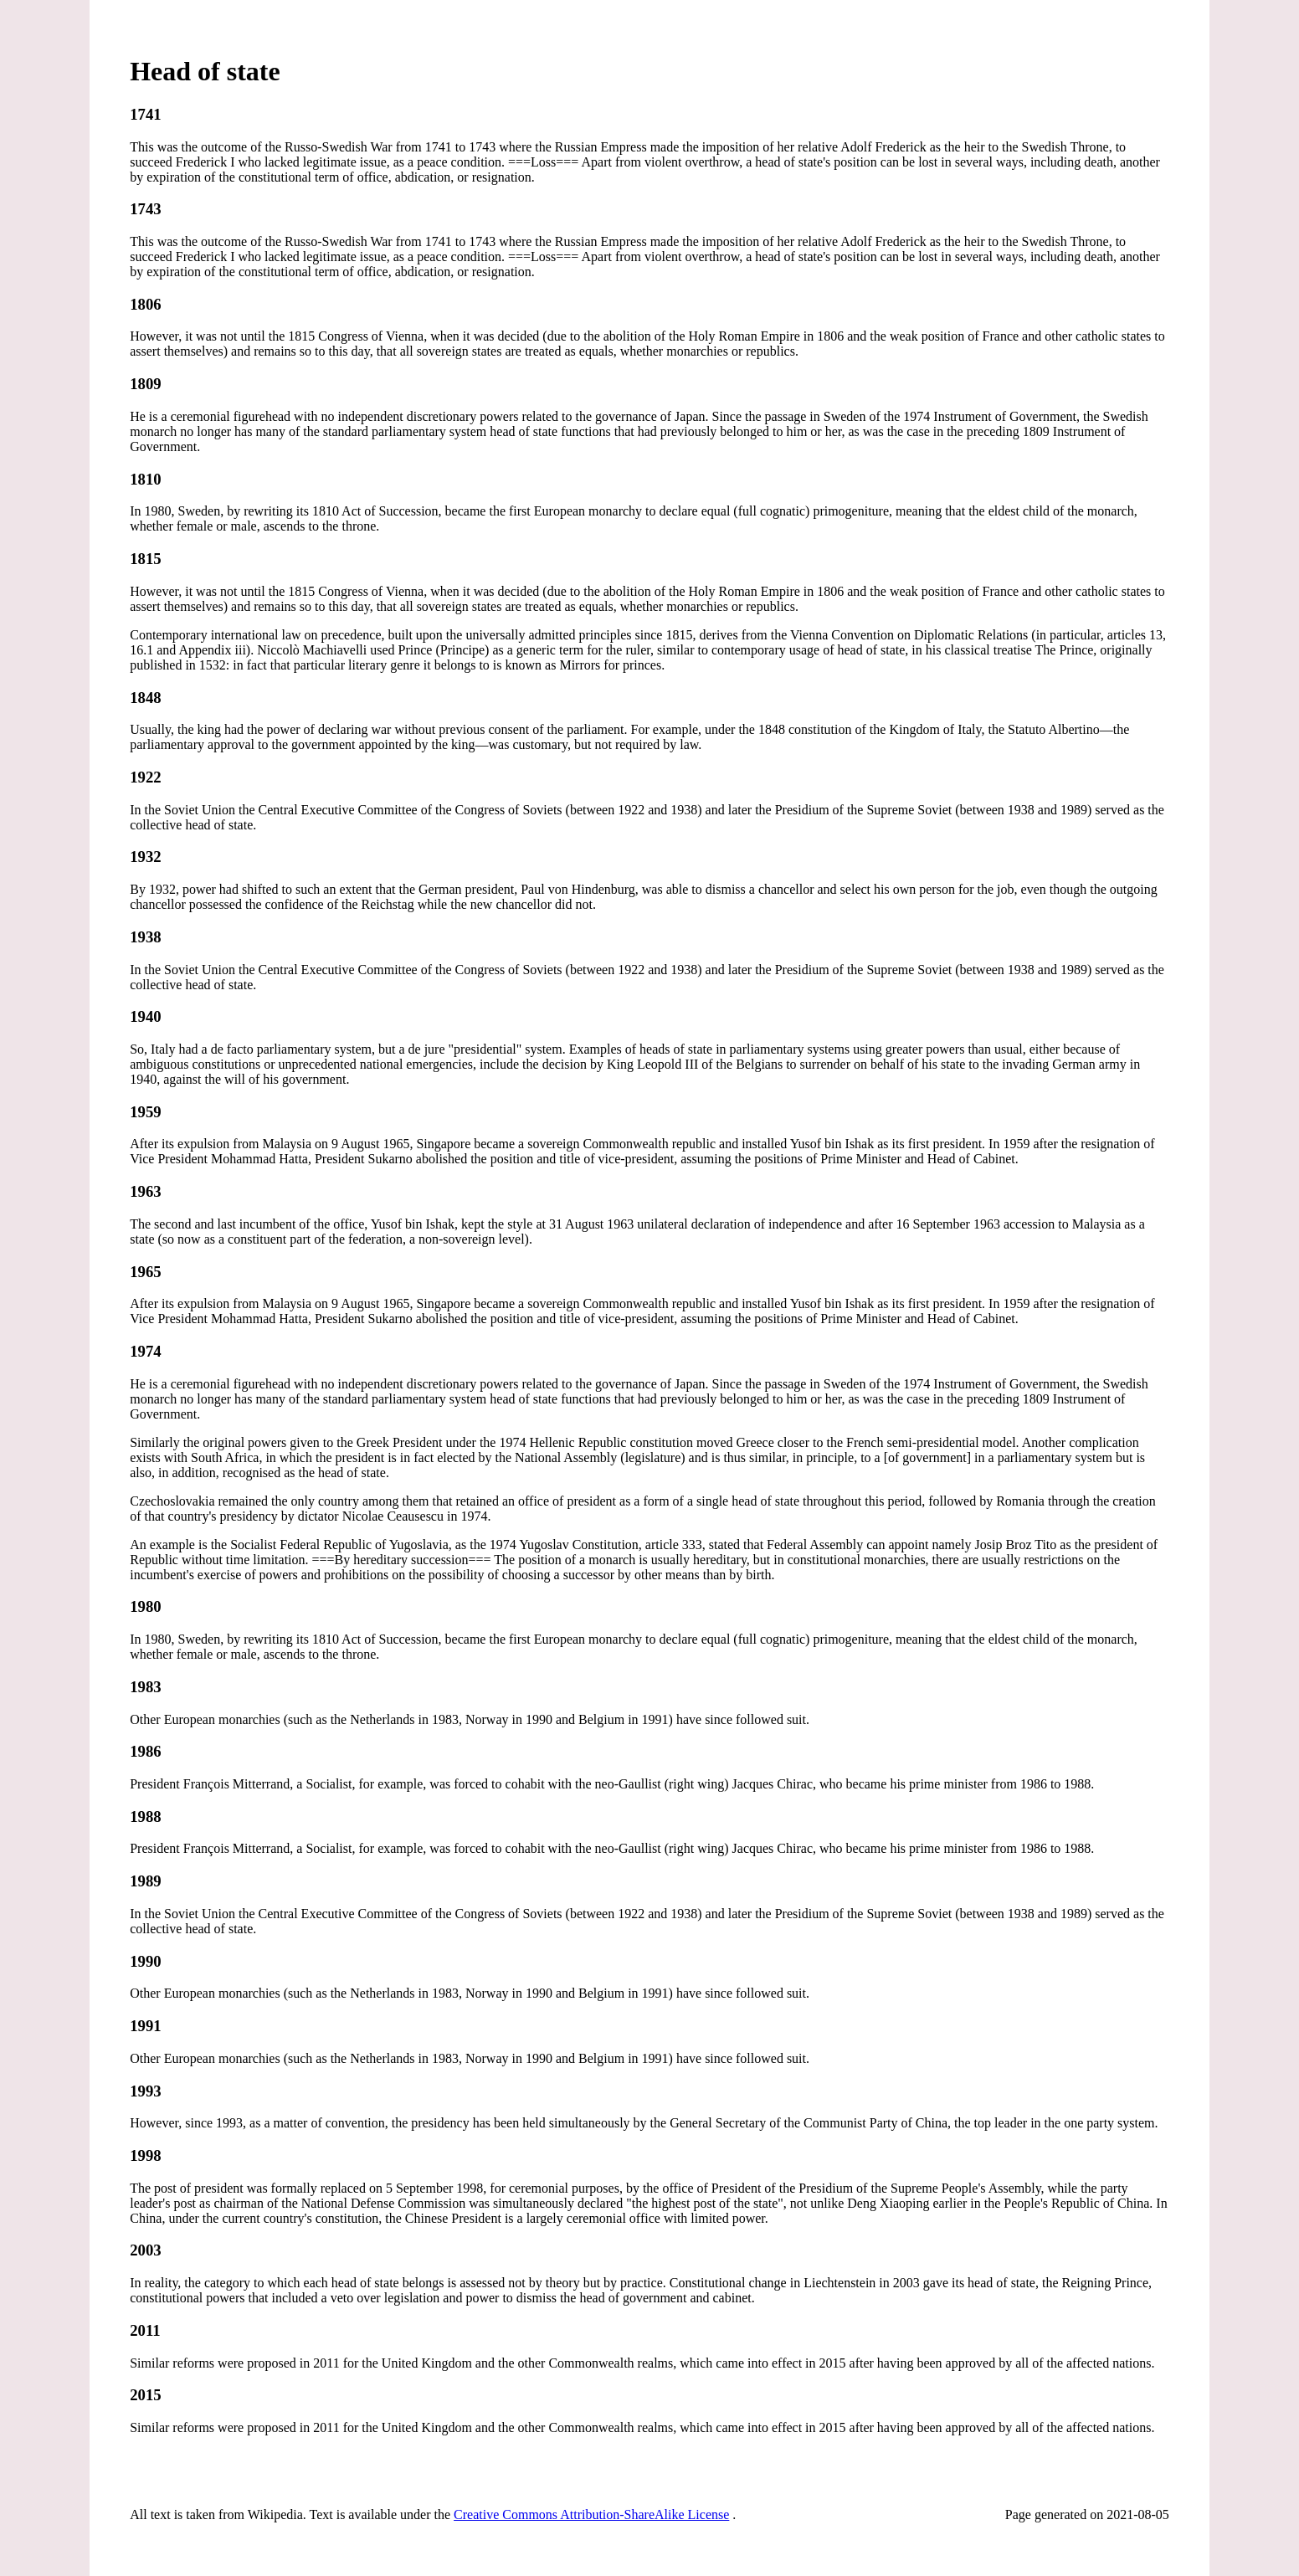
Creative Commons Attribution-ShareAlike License (591, 2514)
